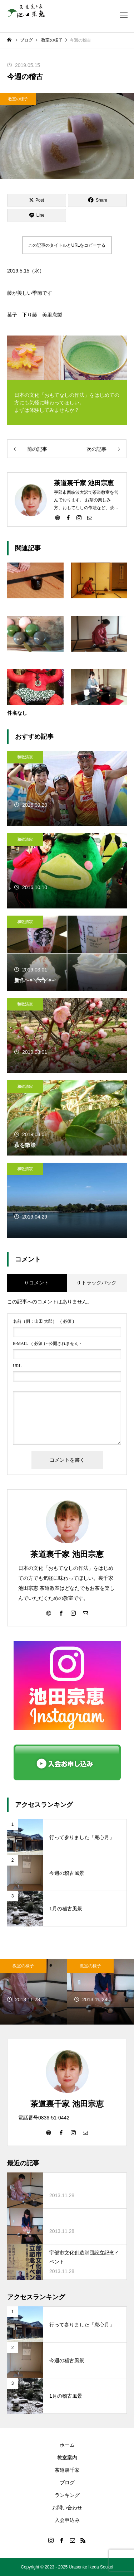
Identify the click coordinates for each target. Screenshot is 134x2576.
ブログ (67, 2482)
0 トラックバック (97, 1282)
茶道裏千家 (67, 2470)
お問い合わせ (67, 2507)
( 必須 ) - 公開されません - (47, 1343)
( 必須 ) (43, 1321)
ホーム (67, 2445)
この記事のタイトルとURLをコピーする (66, 245)
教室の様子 (18, 99)
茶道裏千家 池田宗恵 (66, 1554)
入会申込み (67, 2520)
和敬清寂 (25, 757)
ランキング (67, 2495)
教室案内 (67, 2457)
